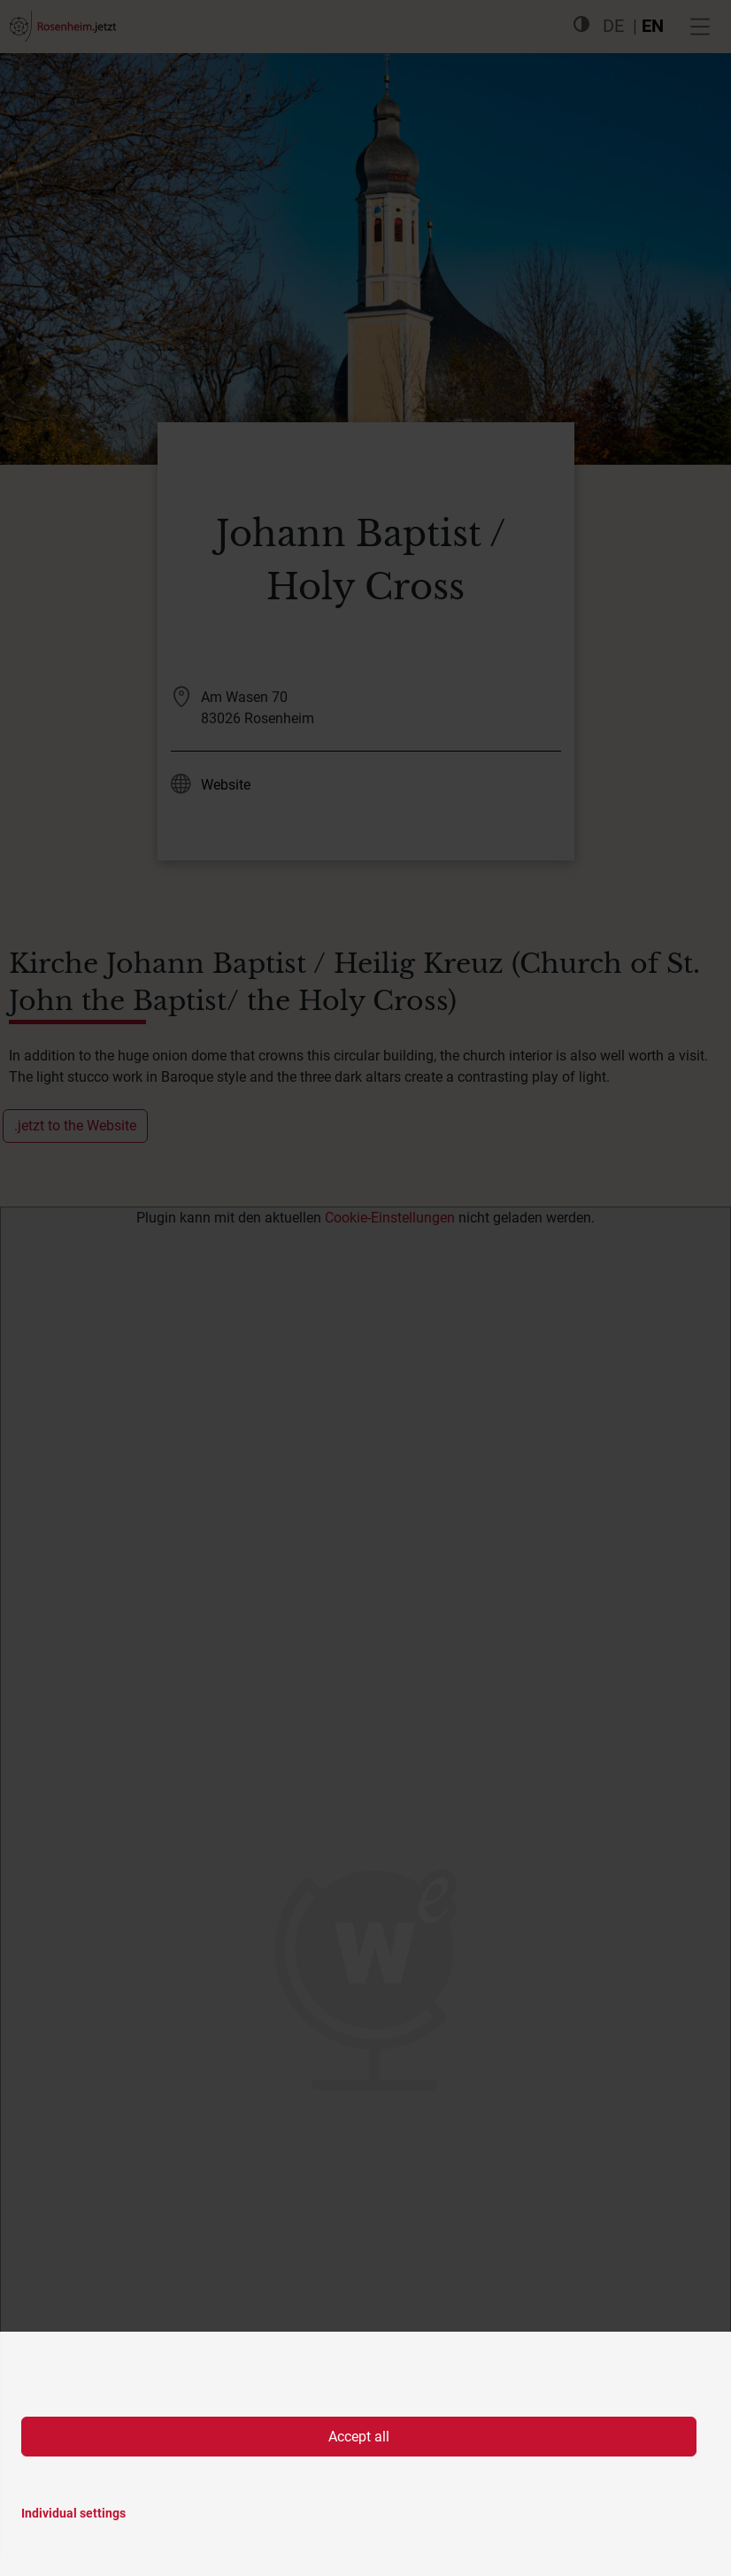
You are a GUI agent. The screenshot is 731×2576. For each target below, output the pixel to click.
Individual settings (73, 2513)
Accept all (358, 2436)
